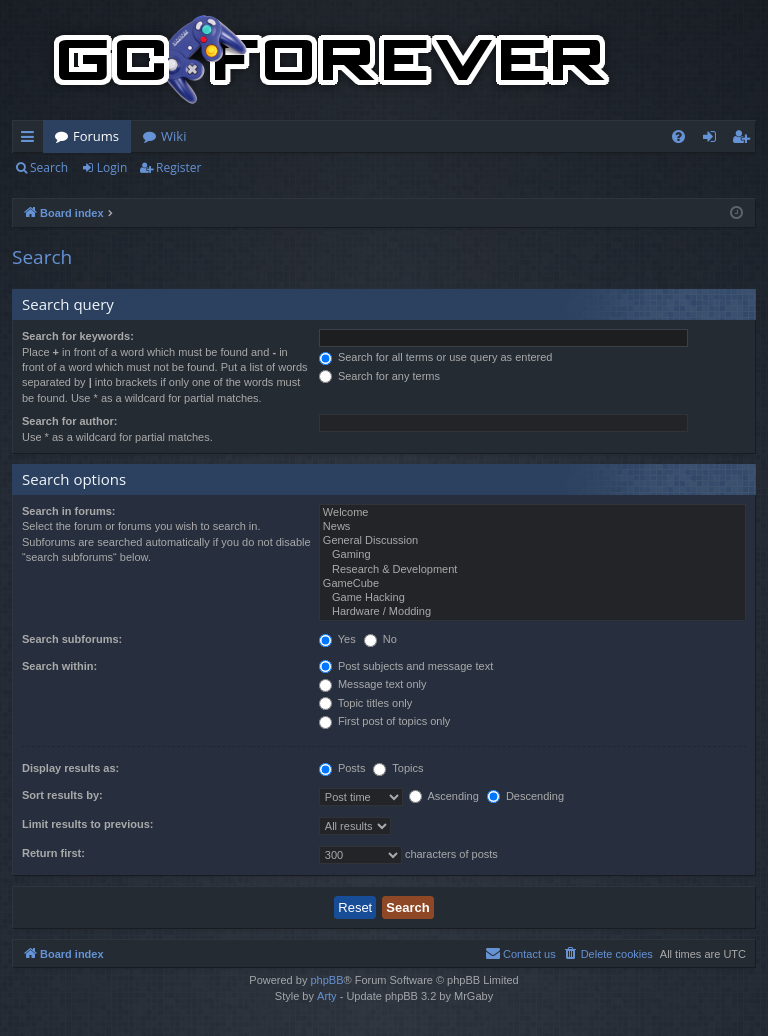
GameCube (532, 584)
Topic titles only (365, 703)
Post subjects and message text (406, 666)
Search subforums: (72, 639)
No (380, 639)
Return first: (53, 853)
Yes (337, 639)
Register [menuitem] (745, 140)
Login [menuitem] (713, 140)
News (532, 527)
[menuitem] (678, 136)
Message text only (373, 684)
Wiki (173, 136)
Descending (525, 796)
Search (49, 167)
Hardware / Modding (532, 612)
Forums (96, 136)
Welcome (532, 513)
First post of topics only (385, 721)
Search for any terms (379, 376)
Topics (398, 768)
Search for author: (69, 421)
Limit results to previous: (87, 824)
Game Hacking (532, 598)
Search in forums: (69, 511)
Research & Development (532, 570)
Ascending (444, 796)
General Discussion (532, 541)
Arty (327, 996)
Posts (342, 768)
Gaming (532, 555)
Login (112, 167)
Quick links (31, 140)
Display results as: (70, 768)
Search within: (59, 666)
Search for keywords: (78, 336)
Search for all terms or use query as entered (436, 357)
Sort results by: (62, 795)
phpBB (326, 980)
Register (178, 167)
